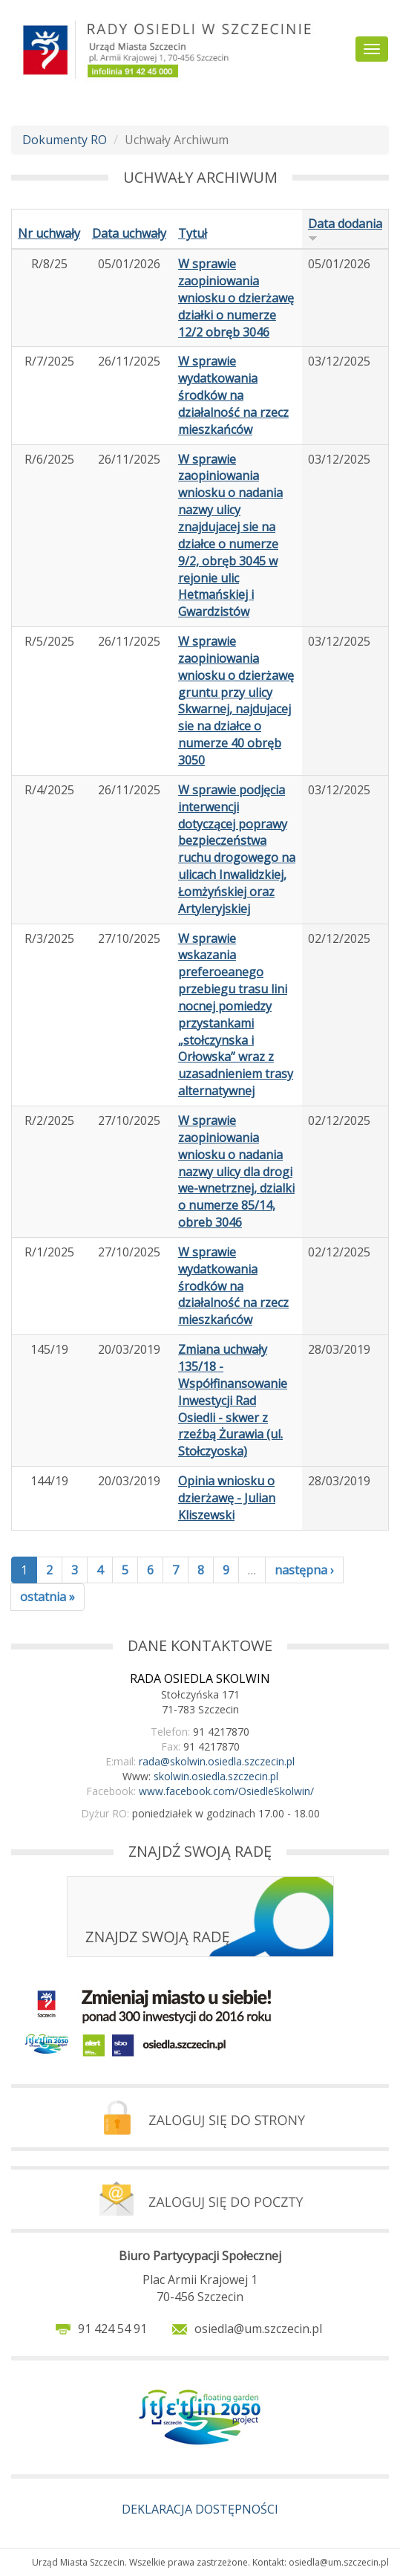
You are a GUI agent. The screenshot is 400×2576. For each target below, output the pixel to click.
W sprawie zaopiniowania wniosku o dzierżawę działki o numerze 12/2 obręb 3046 (236, 298)
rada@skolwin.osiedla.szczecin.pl (217, 1761)
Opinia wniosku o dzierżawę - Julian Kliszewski (226, 1498)
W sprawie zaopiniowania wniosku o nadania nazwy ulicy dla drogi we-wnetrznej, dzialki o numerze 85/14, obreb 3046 (236, 1171)
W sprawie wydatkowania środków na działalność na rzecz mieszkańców (233, 395)
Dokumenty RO (64, 140)
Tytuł (192, 233)
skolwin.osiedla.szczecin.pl (216, 1776)
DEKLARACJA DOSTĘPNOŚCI (200, 2509)
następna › (304, 1570)
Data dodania (345, 228)
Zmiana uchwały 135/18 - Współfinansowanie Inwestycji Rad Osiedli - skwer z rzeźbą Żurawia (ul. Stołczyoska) (232, 1400)
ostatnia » (47, 1597)
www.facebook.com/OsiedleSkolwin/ (226, 1791)
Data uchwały (129, 233)
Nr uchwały (49, 233)
